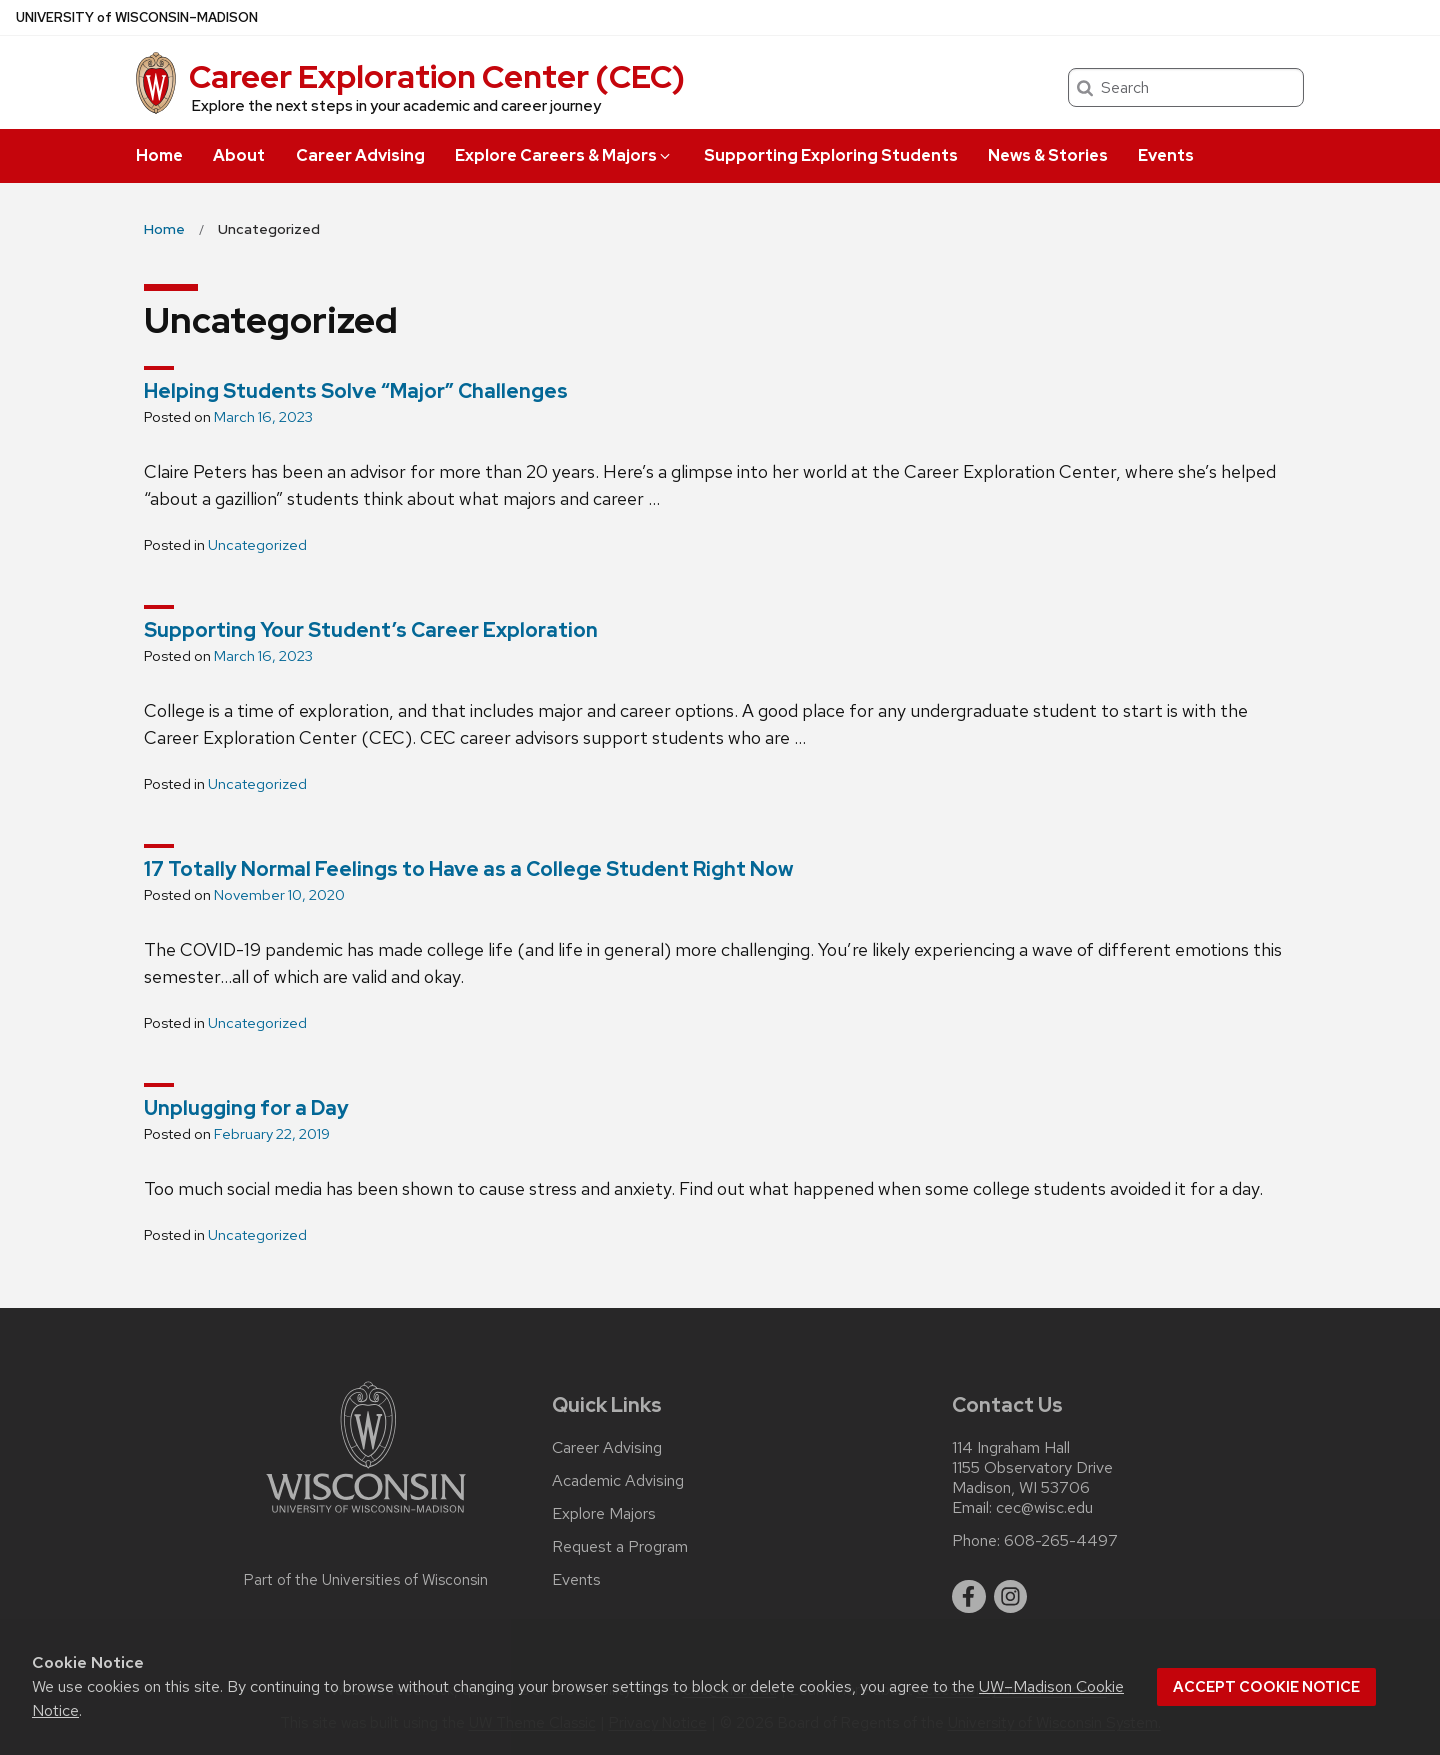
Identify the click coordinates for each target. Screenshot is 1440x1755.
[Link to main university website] (366, 1516)
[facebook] (969, 1597)
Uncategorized (257, 545)
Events (1166, 155)
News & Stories (1048, 155)
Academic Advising (618, 1481)
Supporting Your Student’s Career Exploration (371, 630)
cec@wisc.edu (1044, 1508)
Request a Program (620, 1547)
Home (159, 155)
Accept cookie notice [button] (1266, 1687)
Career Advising (360, 155)
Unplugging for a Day (246, 1108)
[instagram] (1011, 1597)
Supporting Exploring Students (831, 155)
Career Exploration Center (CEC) (437, 76)
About (239, 155)
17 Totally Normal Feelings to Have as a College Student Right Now (468, 869)
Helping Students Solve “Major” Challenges (356, 391)
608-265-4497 (1061, 1541)
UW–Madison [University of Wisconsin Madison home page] (137, 17)
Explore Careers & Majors (564, 155)
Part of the (366, 1580)
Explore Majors (604, 1514)
